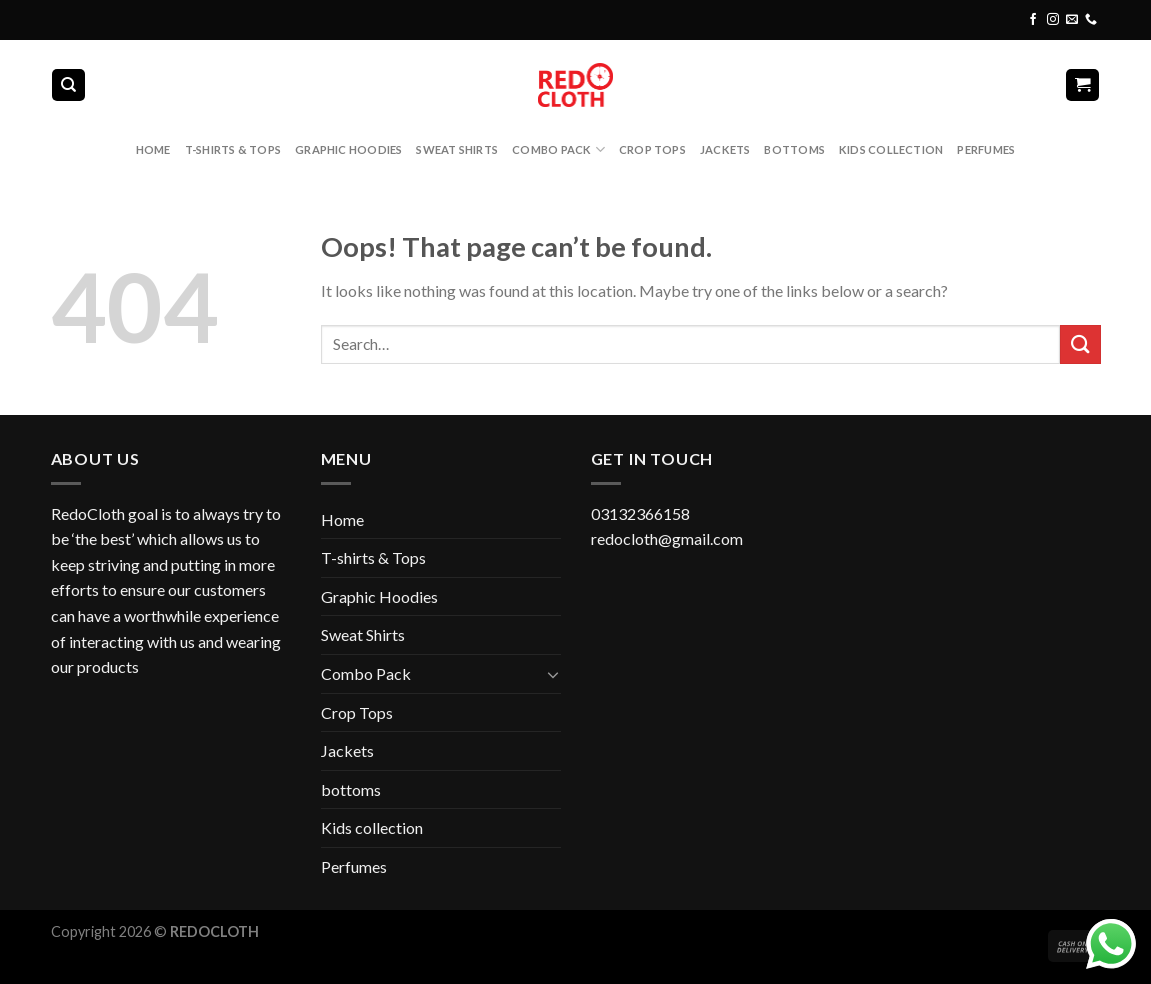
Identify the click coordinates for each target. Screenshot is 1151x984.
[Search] (68, 85)
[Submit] (1080, 344)
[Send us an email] (1072, 20)
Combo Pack (558, 149)
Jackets (725, 149)
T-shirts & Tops (233, 149)
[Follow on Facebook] (1033, 20)
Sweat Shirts (457, 149)
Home (153, 149)
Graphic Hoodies (348, 149)
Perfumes (986, 149)
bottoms (794, 149)
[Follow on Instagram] (1053, 20)
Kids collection (891, 149)
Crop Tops (652, 149)
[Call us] (1091, 20)
